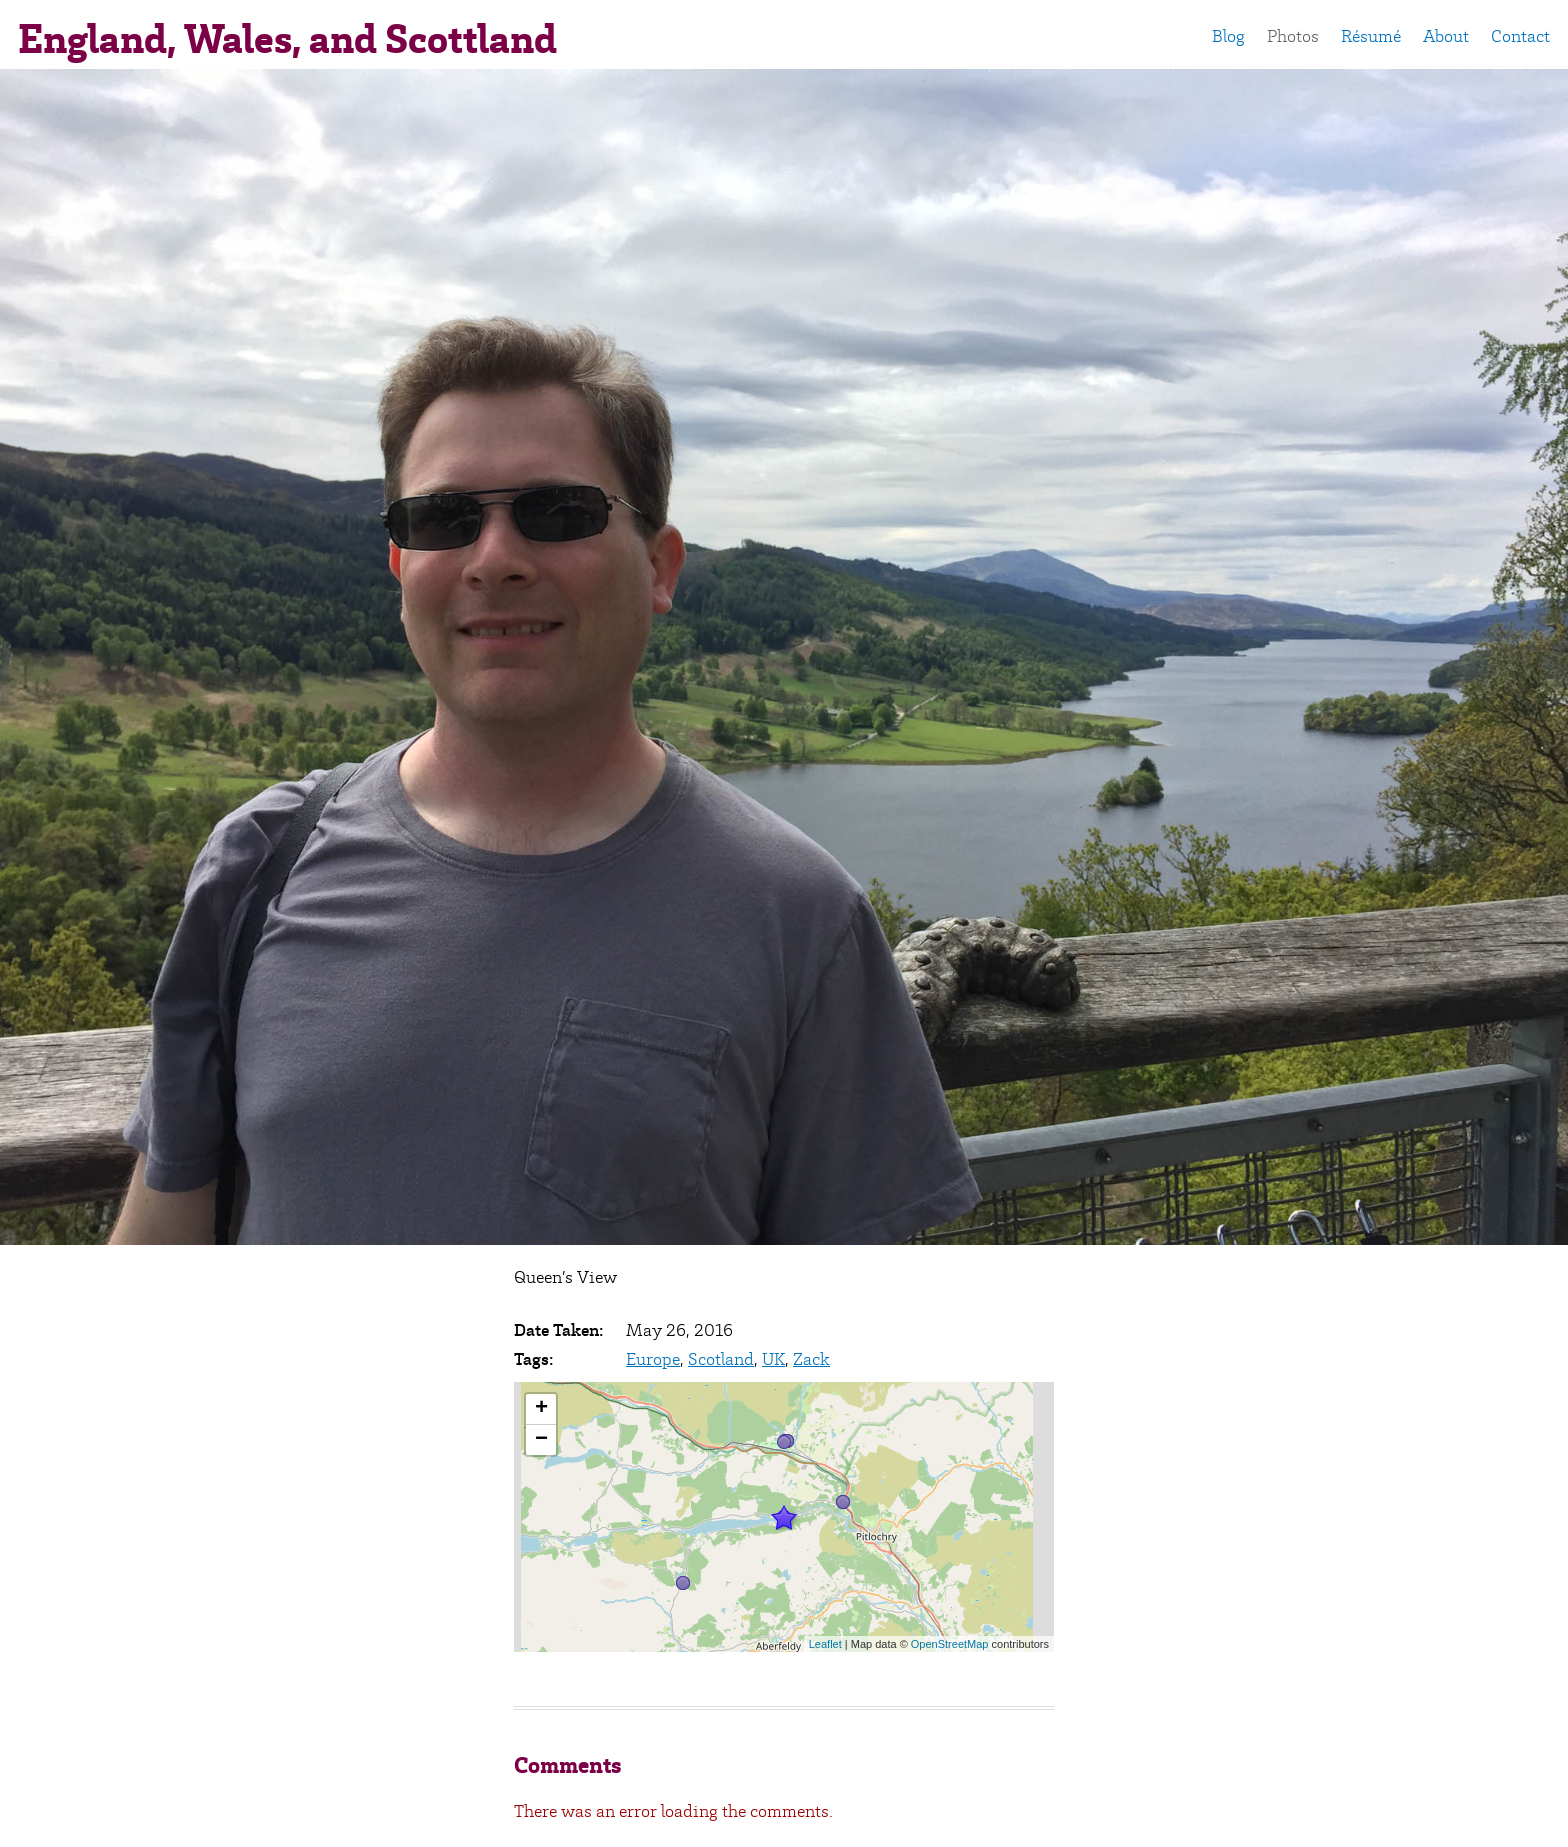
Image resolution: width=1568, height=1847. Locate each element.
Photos (1293, 36)
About (1446, 36)
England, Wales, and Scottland (287, 39)
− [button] (541, 1440)
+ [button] (541, 1409)
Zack (811, 1359)
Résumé (1371, 36)
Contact (1520, 36)
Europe (653, 1359)
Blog (1228, 36)
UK (773, 1359)
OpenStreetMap (950, 1644)
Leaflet (825, 1644)
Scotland (721, 1359)
